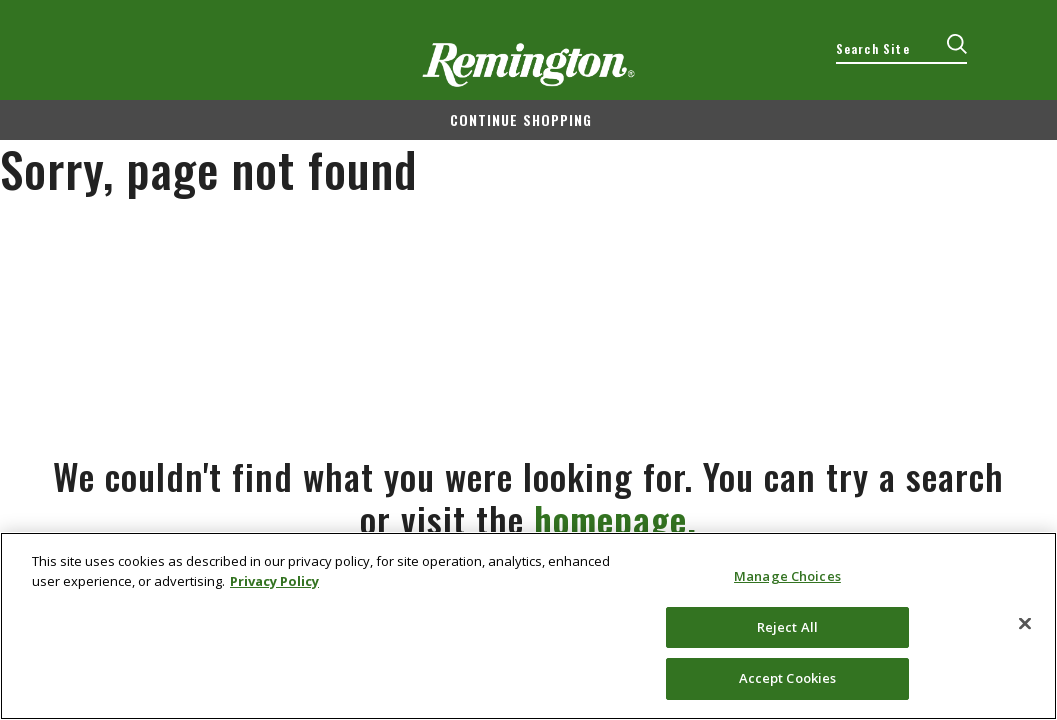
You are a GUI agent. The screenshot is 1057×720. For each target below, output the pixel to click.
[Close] (1025, 624)
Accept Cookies (788, 678)
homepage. (615, 518)
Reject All (787, 627)
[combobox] (901, 49)
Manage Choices (787, 576)
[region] (528, 626)
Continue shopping (521, 119)
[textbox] (901, 49)
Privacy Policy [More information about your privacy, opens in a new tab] (274, 581)
